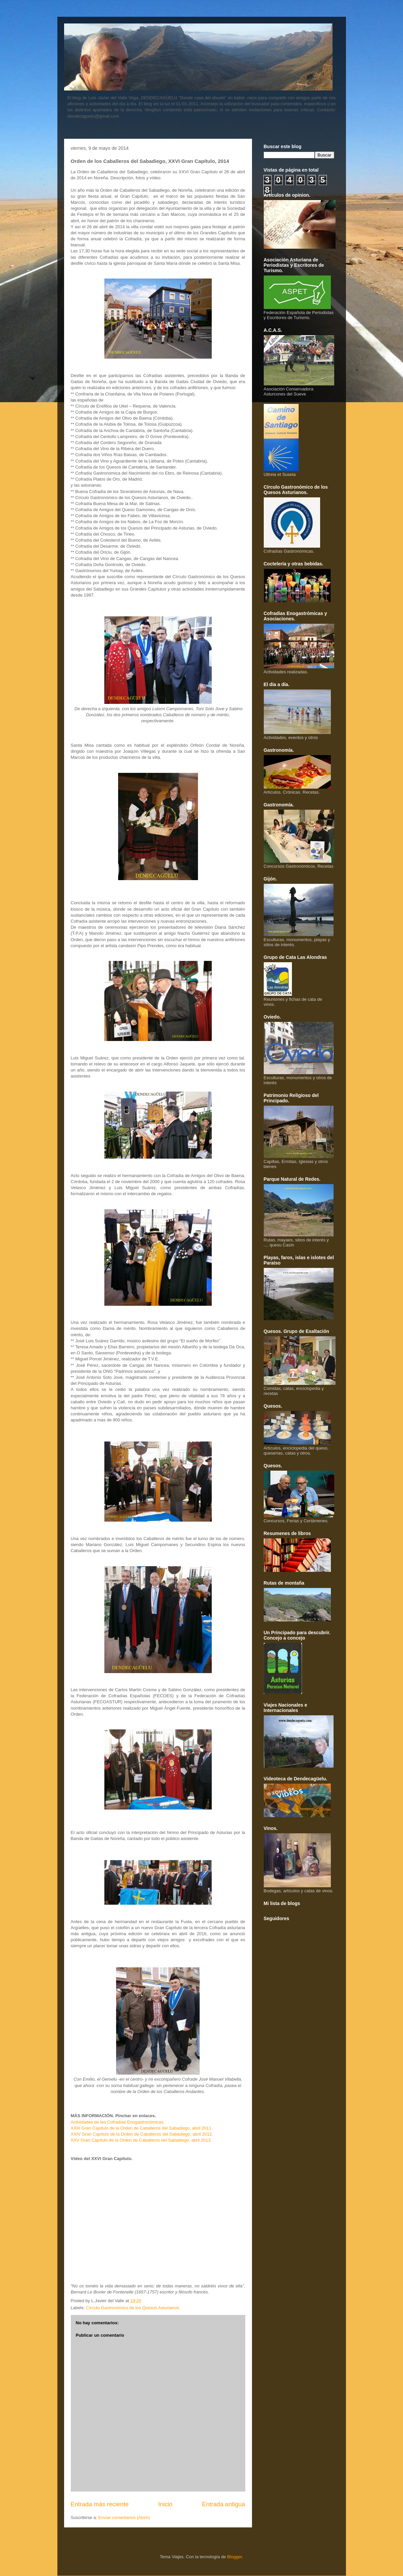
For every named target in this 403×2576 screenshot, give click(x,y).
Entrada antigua (223, 2504)
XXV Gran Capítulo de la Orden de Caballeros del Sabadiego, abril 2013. (141, 2140)
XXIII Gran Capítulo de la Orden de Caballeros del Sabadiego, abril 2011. (142, 2128)
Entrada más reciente (100, 2504)
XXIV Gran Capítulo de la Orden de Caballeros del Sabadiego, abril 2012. (142, 2134)
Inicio (165, 2504)
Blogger (234, 2556)
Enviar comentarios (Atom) (124, 2517)
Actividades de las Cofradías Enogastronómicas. (118, 2122)
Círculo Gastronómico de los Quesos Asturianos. (133, 2307)
